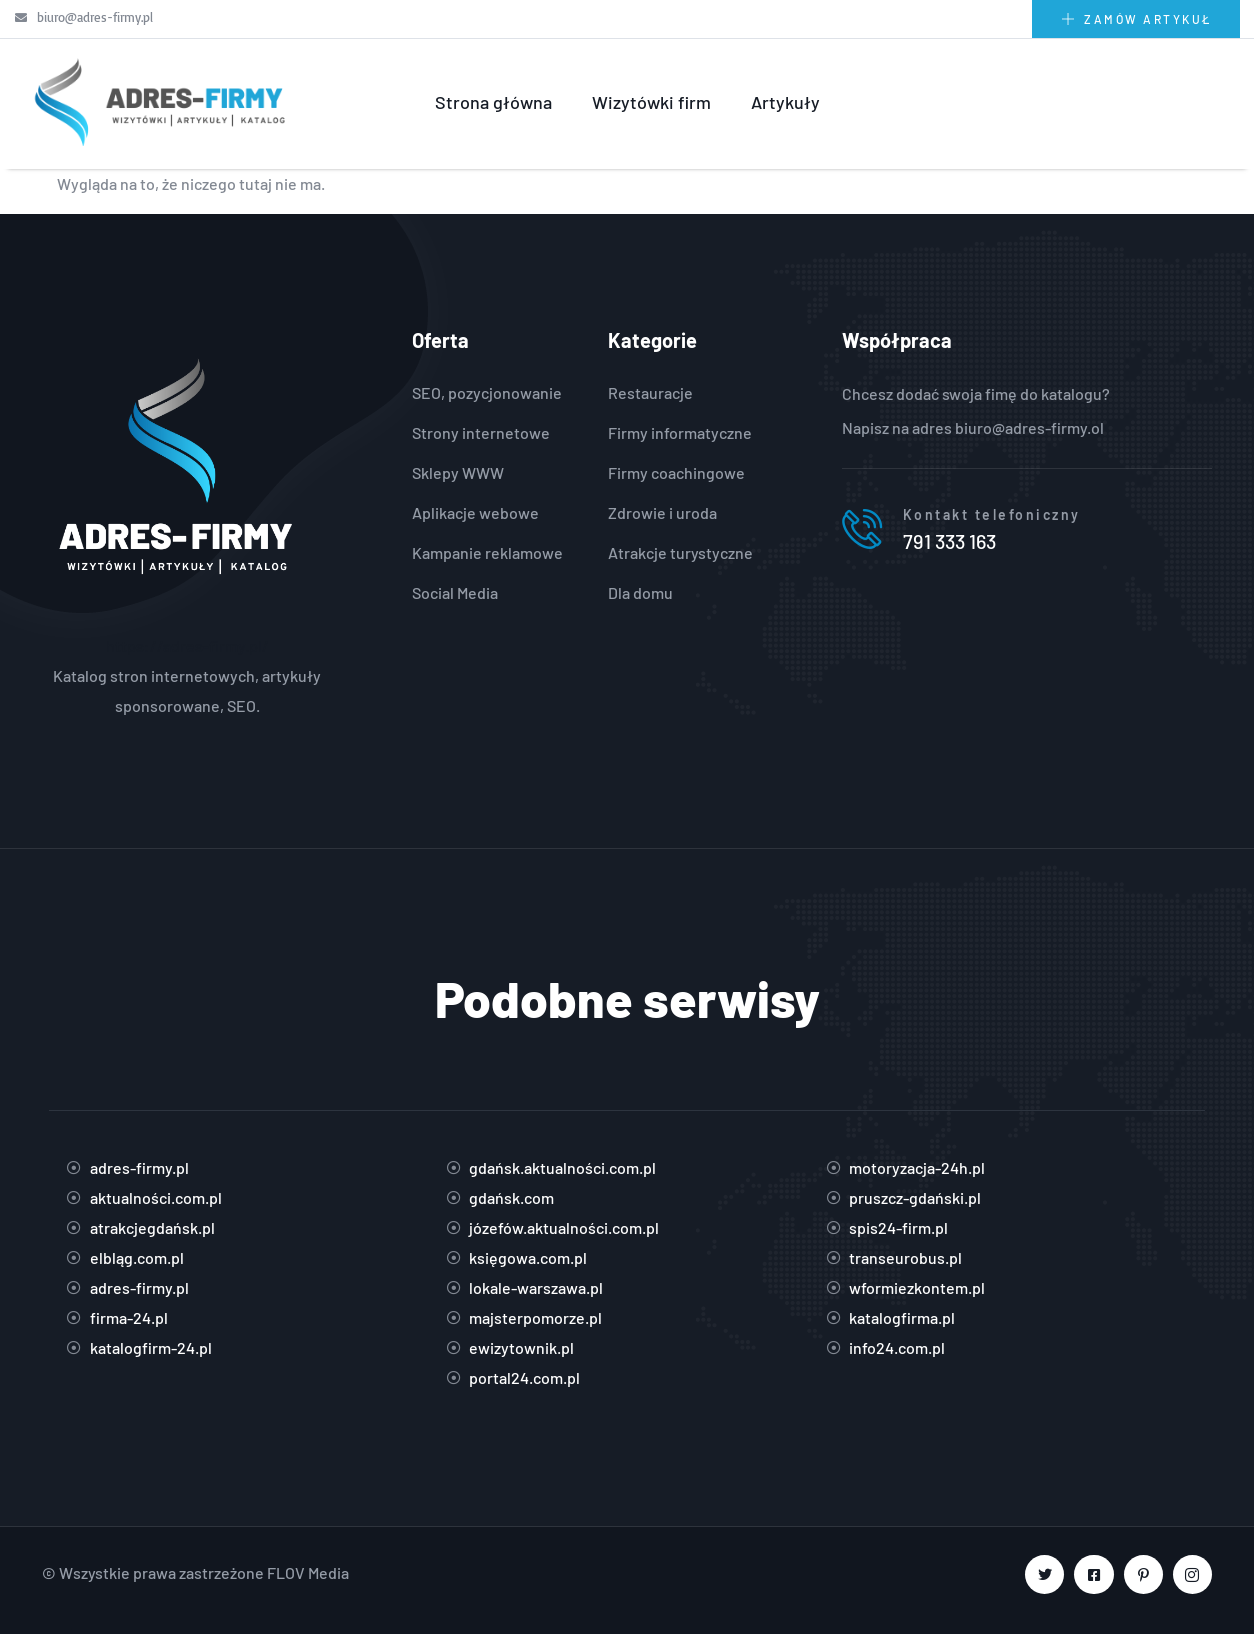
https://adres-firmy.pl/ (187, 645)
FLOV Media (308, 1572)
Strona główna (493, 102)
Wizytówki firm (651, 102)
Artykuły (785, 102)
